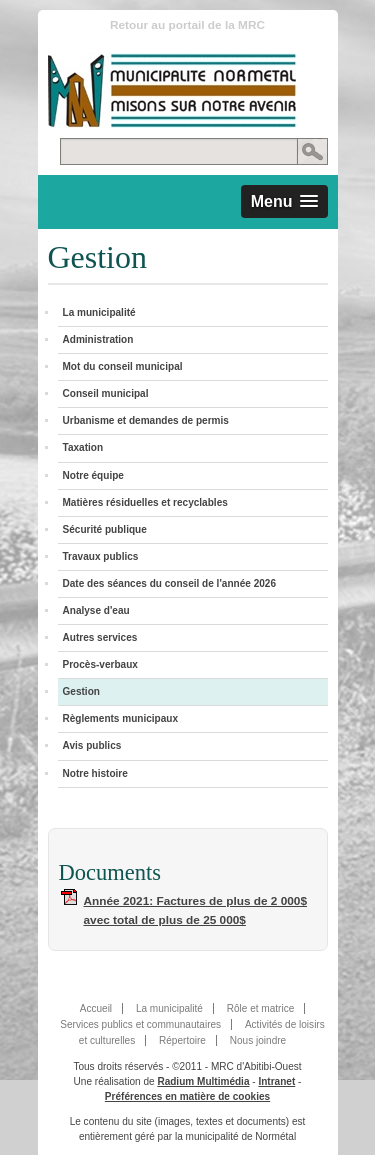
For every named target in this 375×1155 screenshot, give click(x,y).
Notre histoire (95, 773)
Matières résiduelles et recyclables (145, 502)
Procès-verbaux (100, 664)
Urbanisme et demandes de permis (146, 420)
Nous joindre (258, 1040)
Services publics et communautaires (140, 1024)
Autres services (100, 637)
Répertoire (182, 1040)
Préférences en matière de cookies (187, 1096)
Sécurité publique (105, 529)
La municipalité (99, 312)
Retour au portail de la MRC (187, 25)
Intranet (276, 1081)
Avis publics (92, 745)
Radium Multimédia (203, 1081)
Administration (98, 339)
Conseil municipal (106, 393)
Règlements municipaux (121, 718)
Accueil (96, 1008)
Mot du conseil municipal (123, 366)
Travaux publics (101, 556)
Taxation (83, 447)
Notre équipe (93, 475)
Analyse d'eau (96, 610)
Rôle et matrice (261, 1008)
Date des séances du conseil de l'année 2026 (169, 583)
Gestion (81, 691)
